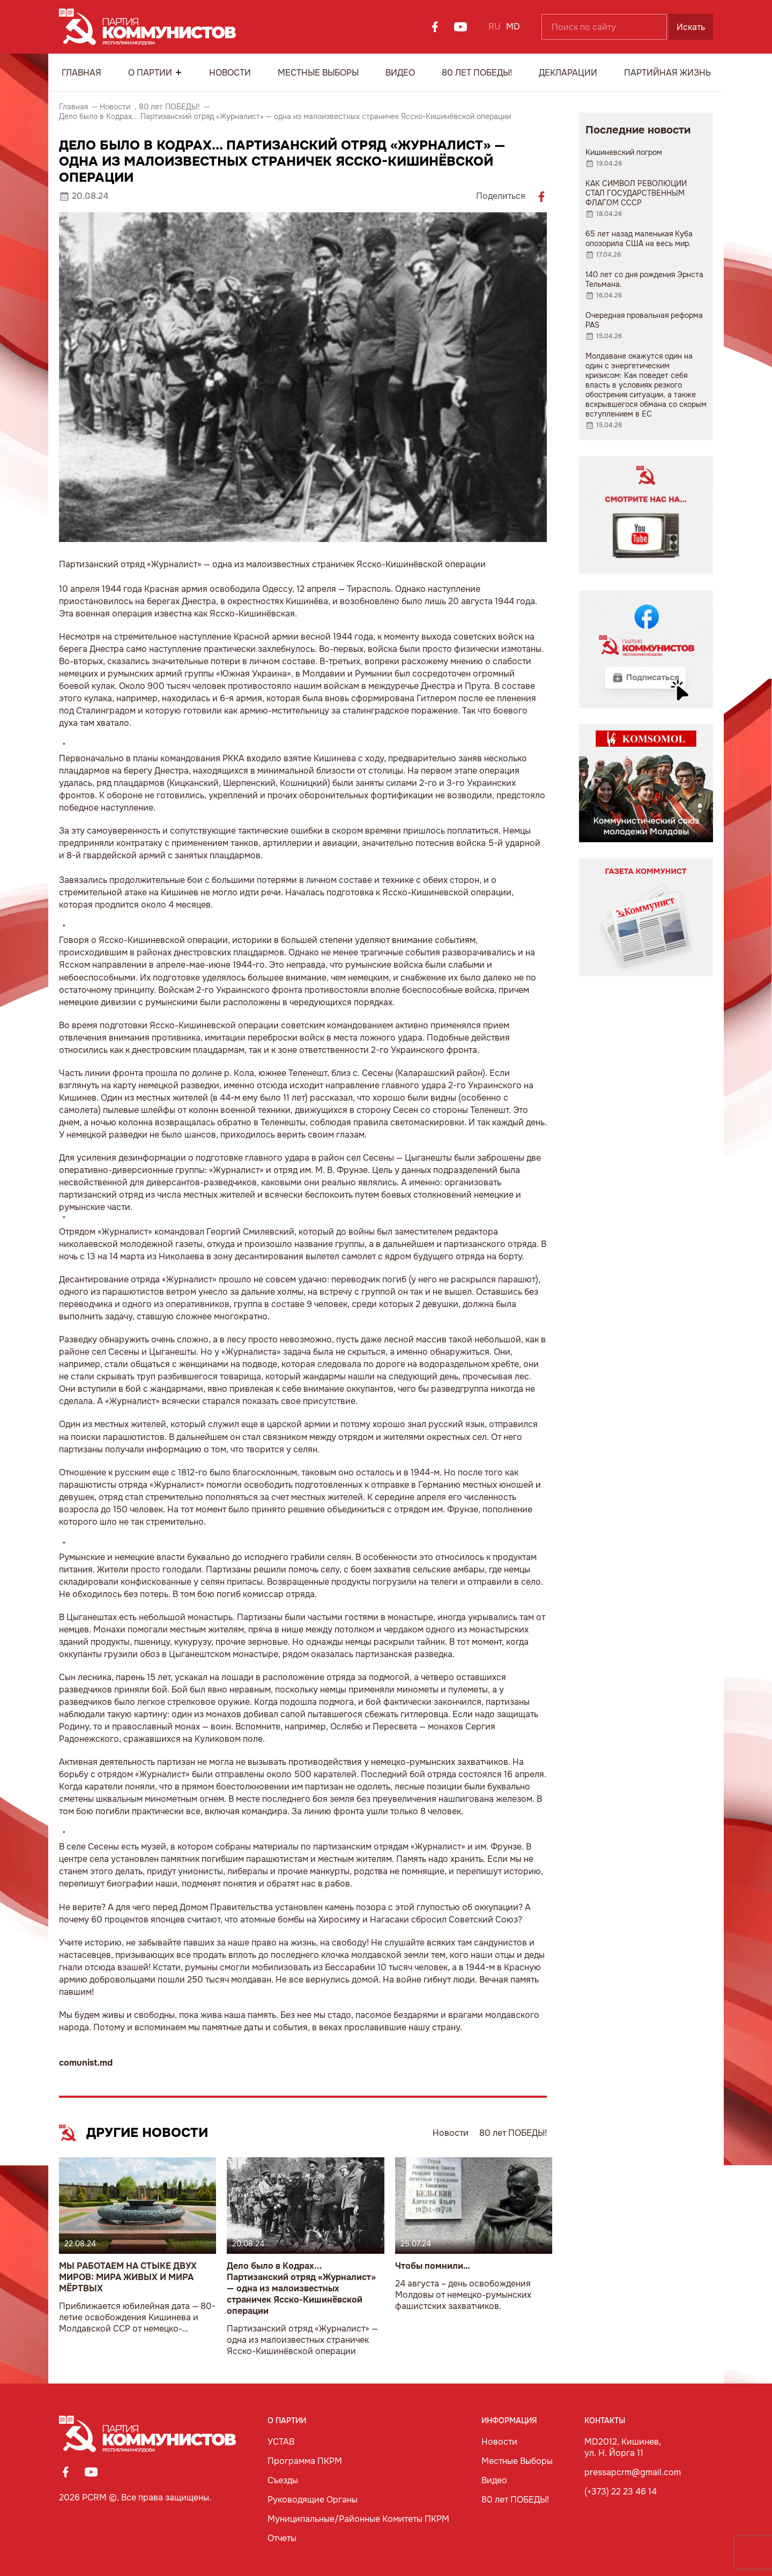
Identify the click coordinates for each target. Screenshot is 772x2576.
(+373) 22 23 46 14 (620, 2491)
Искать (691, 27)
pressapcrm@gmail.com (632, 2472)
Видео (400, 72)
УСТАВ (281, 2441)
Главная (81, 72)
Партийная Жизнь (667, 72)
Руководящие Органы (313, 2499)
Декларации (568, 72)
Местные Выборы (318, 72)
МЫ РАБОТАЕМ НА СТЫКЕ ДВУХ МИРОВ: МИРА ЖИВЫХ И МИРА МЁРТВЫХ (128, 2277)
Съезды (283, 2480)
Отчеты (282, 2538)
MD (513, 26)
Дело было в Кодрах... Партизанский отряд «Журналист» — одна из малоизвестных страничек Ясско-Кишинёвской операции (301, 2288)
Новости (230, 72)
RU (494, 26)
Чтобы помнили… (432, 2265)
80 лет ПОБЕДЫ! (477, 72)
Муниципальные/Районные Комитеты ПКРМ (358, 2519)
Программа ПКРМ (305, 2461)
